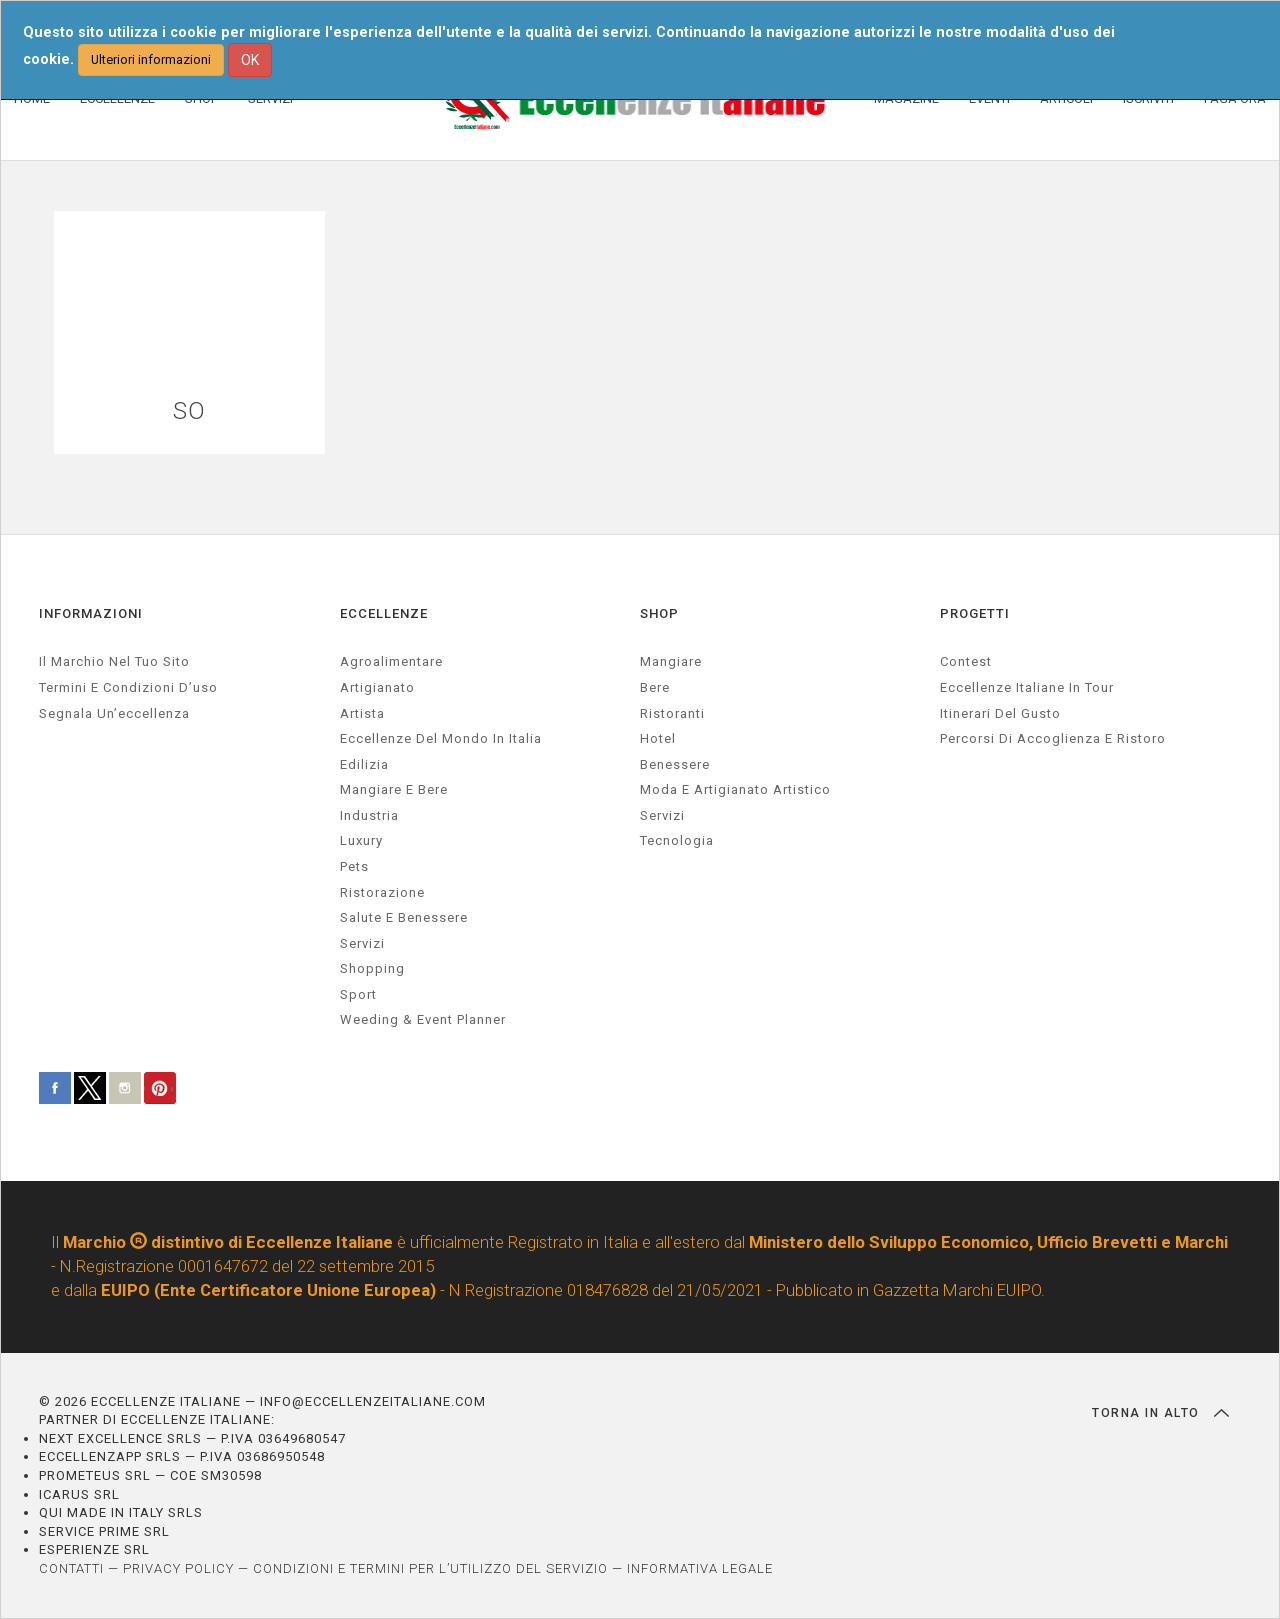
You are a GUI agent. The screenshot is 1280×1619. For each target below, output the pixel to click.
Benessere (675, 764)
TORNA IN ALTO (1160, 1413)
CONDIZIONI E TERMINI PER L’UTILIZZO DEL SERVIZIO (430, 1568)
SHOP (659, 613)
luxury (361, 840)
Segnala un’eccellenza (114, 713)
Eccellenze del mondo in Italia (441, 738)
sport (358, 994)
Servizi (662, 815)
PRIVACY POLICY (178, 1568)
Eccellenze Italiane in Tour (1027, 687)
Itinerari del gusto (1000, 713)
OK (250, 60)
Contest (966, 661)
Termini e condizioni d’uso (128, 687)
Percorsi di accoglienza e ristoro (1053, 738)
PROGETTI (975, 613)
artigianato (377, 687)
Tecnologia (677, 840)
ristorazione (382, 892)
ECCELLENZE (384, 613)
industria (369, 815)
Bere (655, 687)
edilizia (364, 764)
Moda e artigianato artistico (735, 789)
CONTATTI (71, 1568)
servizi (362, 943)
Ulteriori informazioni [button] (151, 59)
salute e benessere (404, 917)
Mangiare (671, 661)
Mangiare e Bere (394, 789)
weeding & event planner (423, 1019)
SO (189, 411)
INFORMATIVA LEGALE (700, 1568)
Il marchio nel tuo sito (114, 661)
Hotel (658, 738)
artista (362, 713)
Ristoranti (672, 713)
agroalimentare (391, 661)
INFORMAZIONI (91, 613)
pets (354, 866)
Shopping (372, 968)
